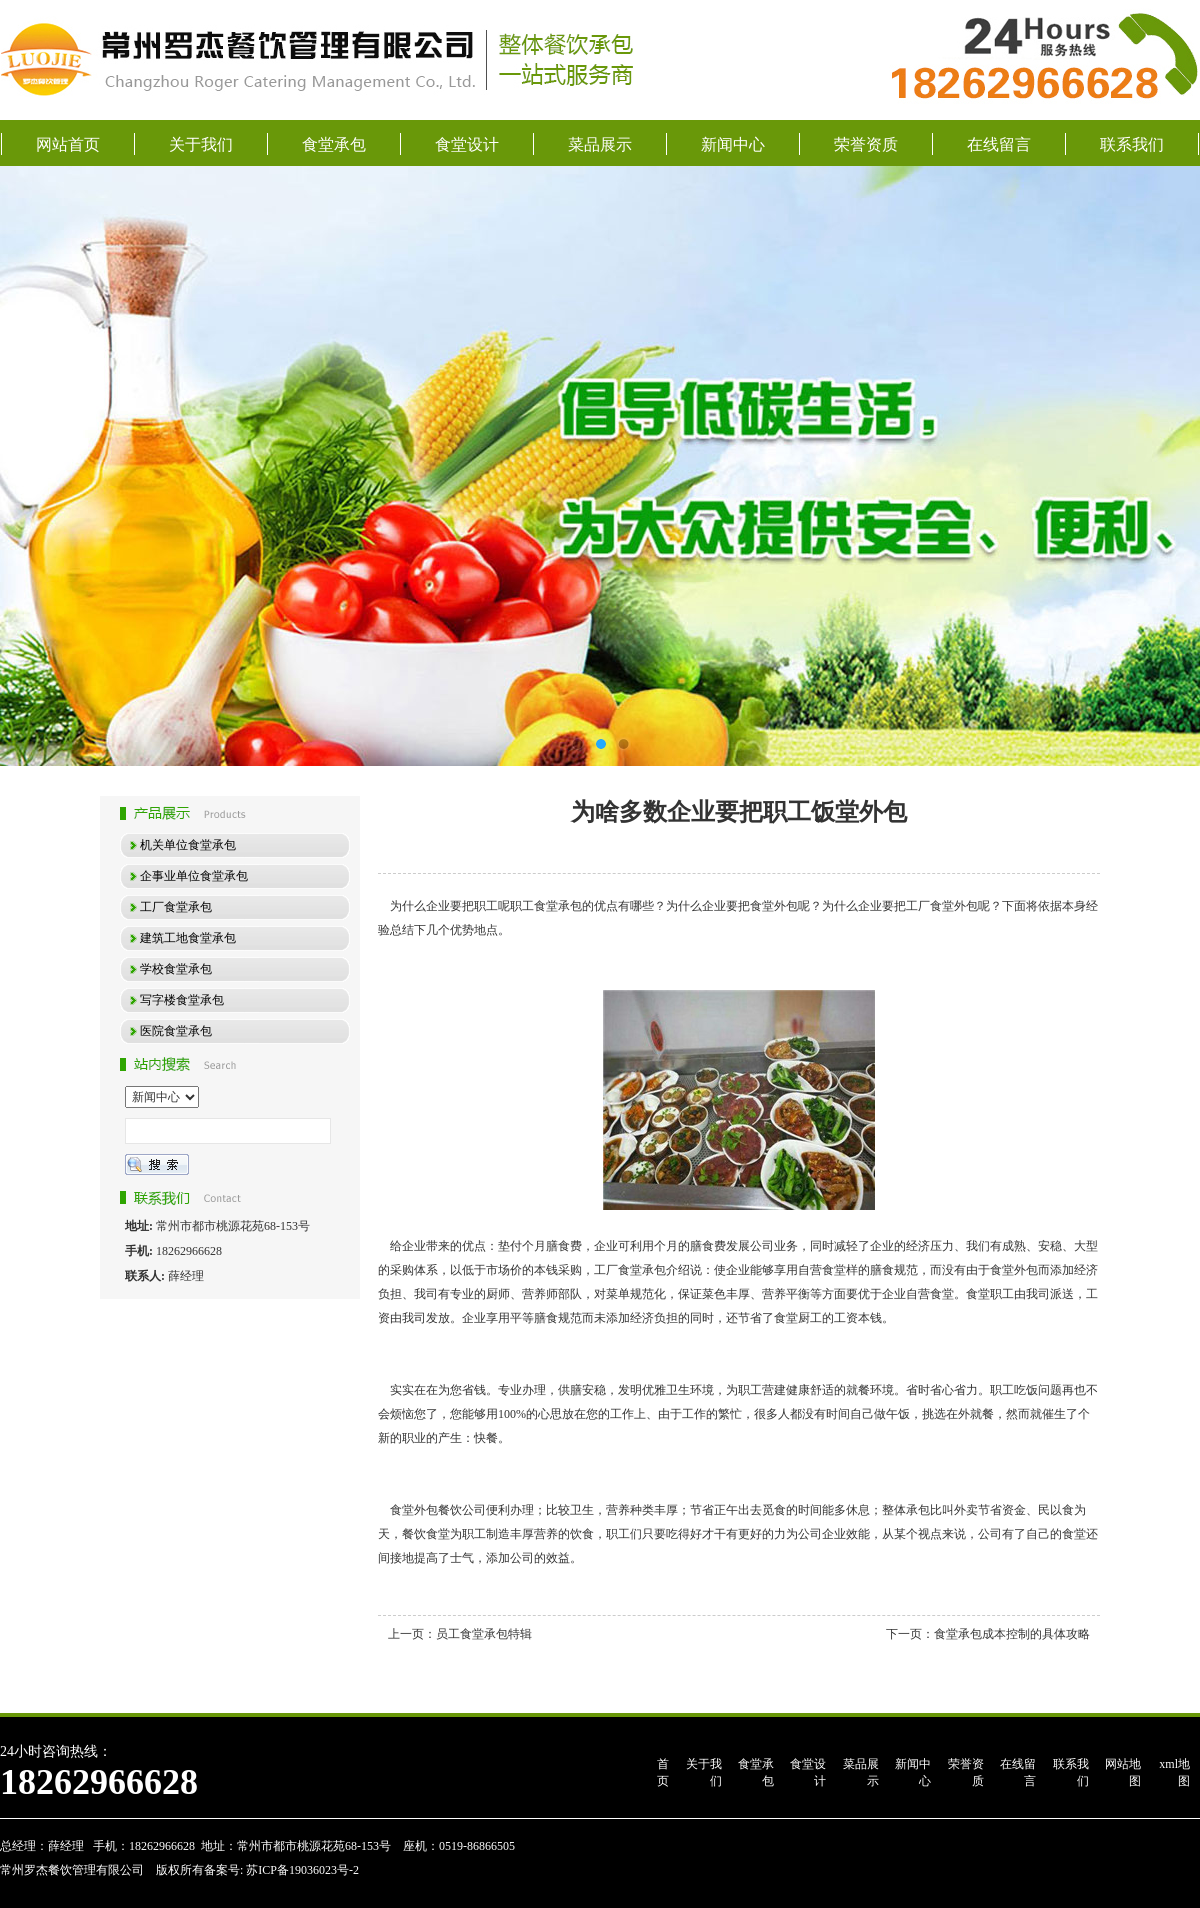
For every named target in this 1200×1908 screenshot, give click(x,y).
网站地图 (1123, 1772)
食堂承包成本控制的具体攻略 (1012, 1634)
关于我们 (201, 144)
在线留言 (999, 144)
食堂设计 (467, 144)
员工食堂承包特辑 (484, 1634)
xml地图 (1174, 1772)
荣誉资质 (866, 144)
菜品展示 (600, 144)
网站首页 (68, 144)
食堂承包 (334, 144)
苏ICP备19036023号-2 (301, 1870)
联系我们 (1132, 144)
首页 (663, 1772)
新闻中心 (733, 144)
